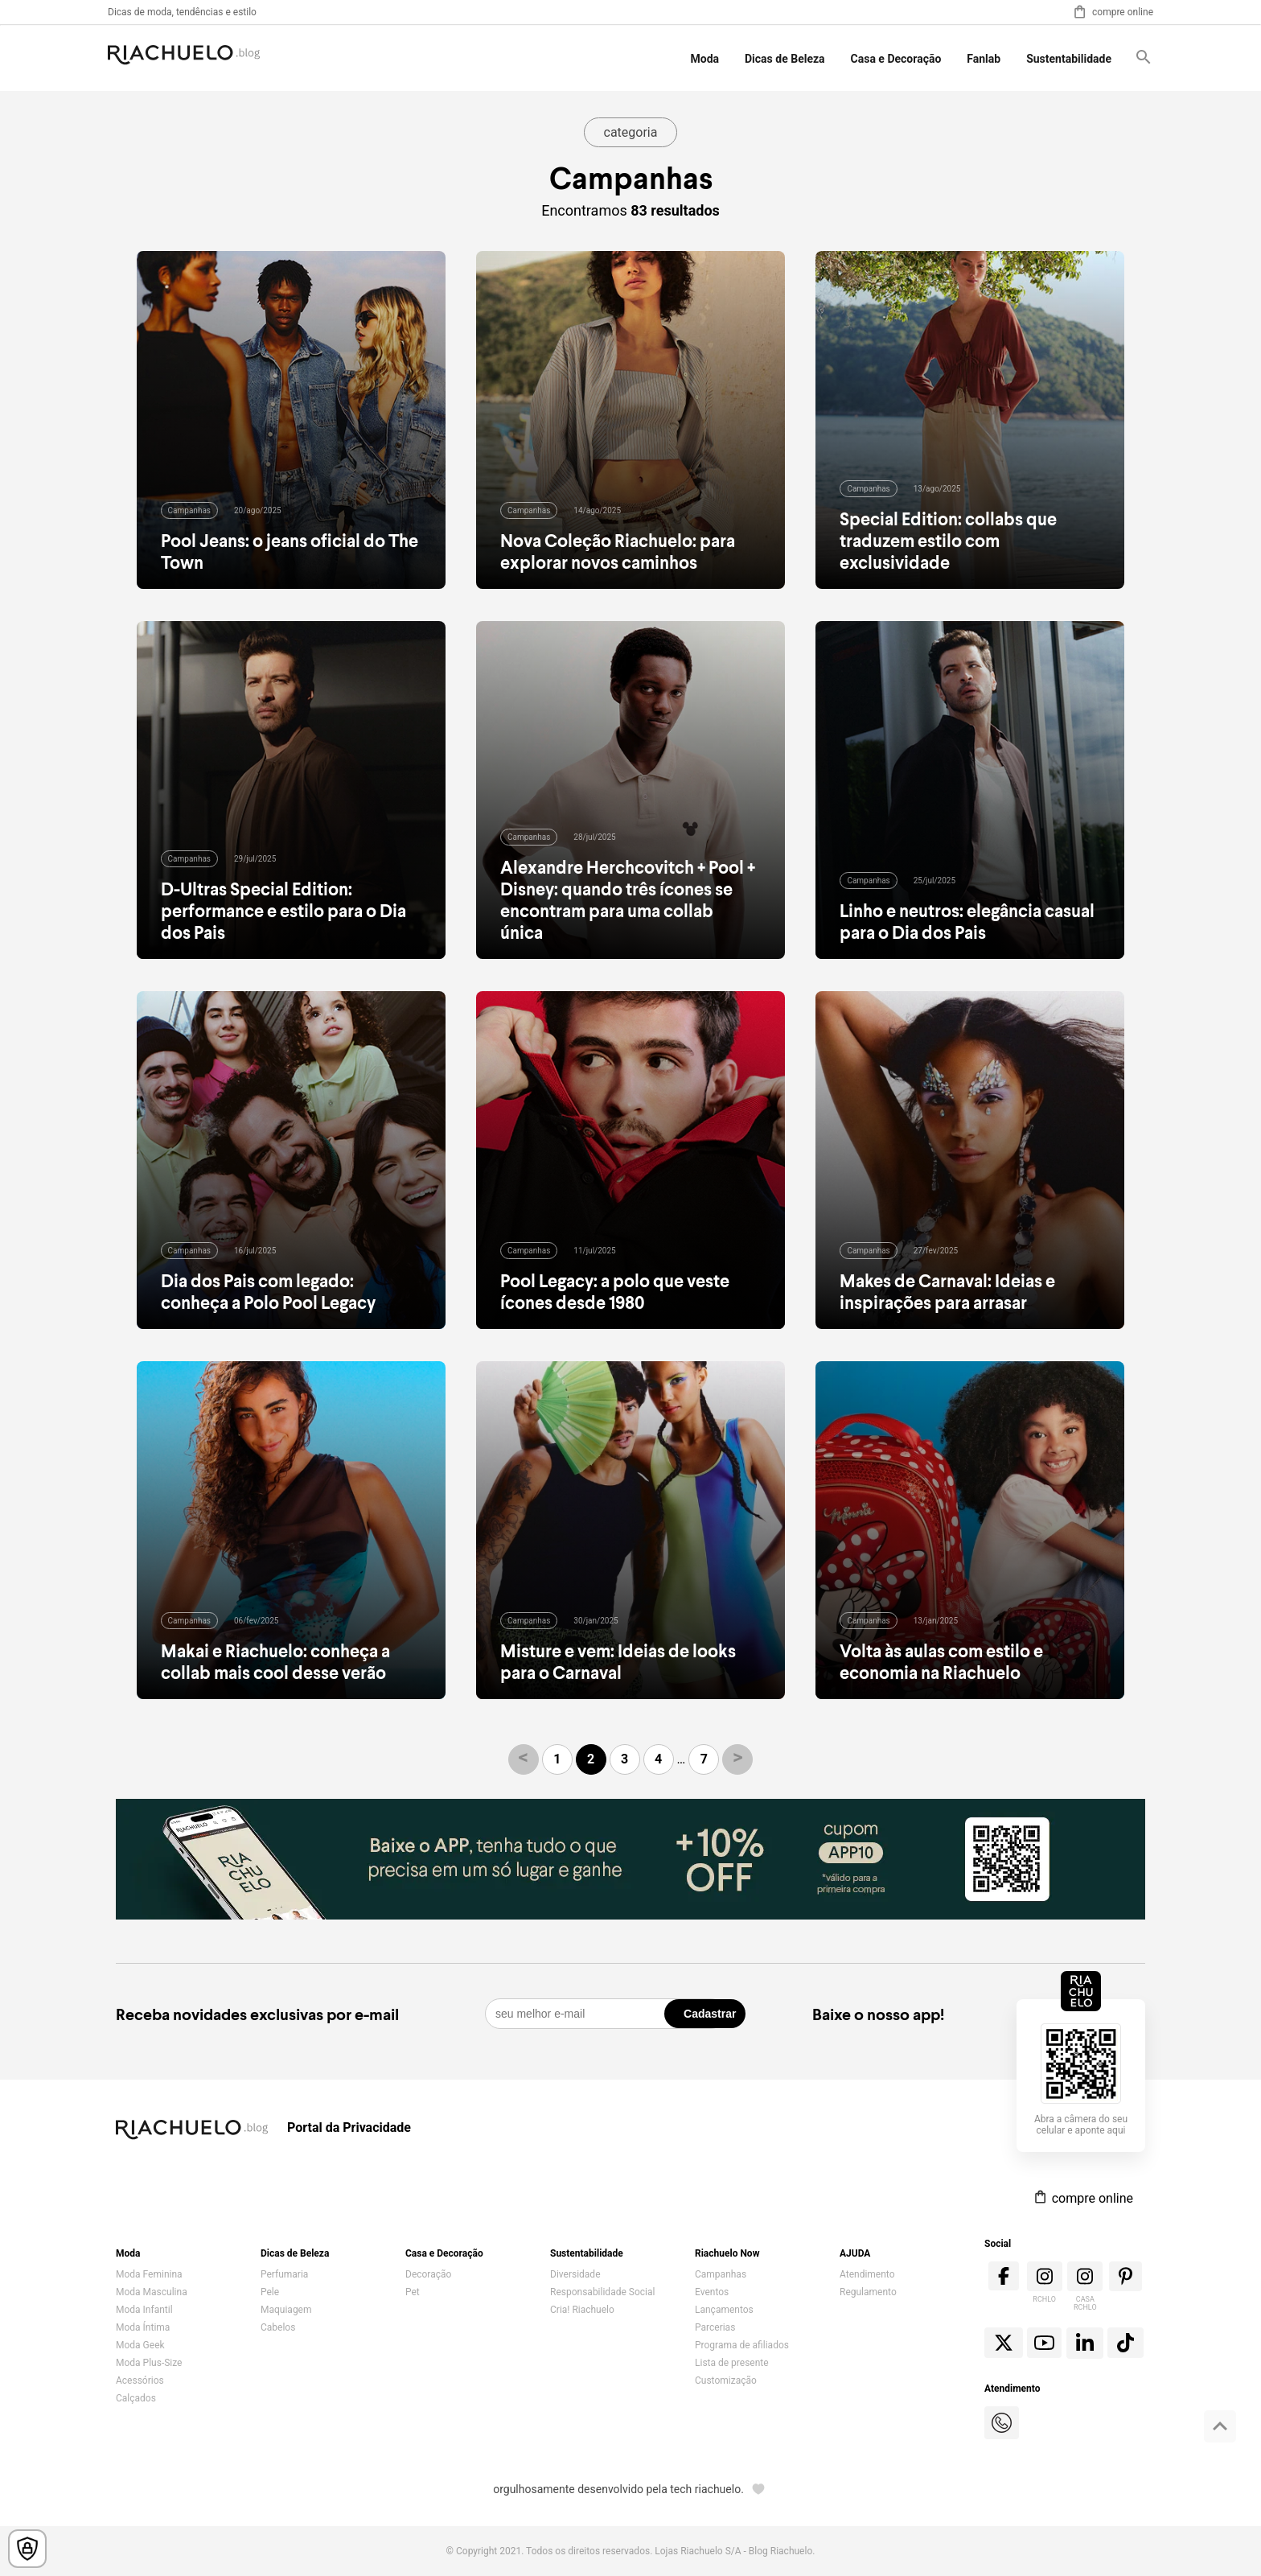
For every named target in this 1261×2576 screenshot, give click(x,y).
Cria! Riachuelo (582, 2309)
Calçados (136, 2398)
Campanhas (720, 2274)
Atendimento (867, 2274)
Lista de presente (732, 2362)
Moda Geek (140, 2345)
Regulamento (868, 2292)
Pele (270, 2292)
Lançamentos (724, 2309)
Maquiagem (286, 2309)
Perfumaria (284, 2274)
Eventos (712, 2292)
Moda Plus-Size (149, 2362)
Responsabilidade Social (602, 2292)
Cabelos (278, 2327)
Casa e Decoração (896, 58)
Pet (412, 2292)
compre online (1112, 12)
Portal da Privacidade (349, 2127)
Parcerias (715, 2327)
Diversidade (575, 2274)
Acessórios (140, 2380)
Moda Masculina (151, 2292)
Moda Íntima (143, 2327)
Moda (705, 58)
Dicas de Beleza (785, 58)
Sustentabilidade (1068, 58)
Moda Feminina (149, 2274)
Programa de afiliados (742, 2345)
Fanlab (983, 58)
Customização (726, 2380)
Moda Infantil (144, 2309)
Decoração (428, 2274)
